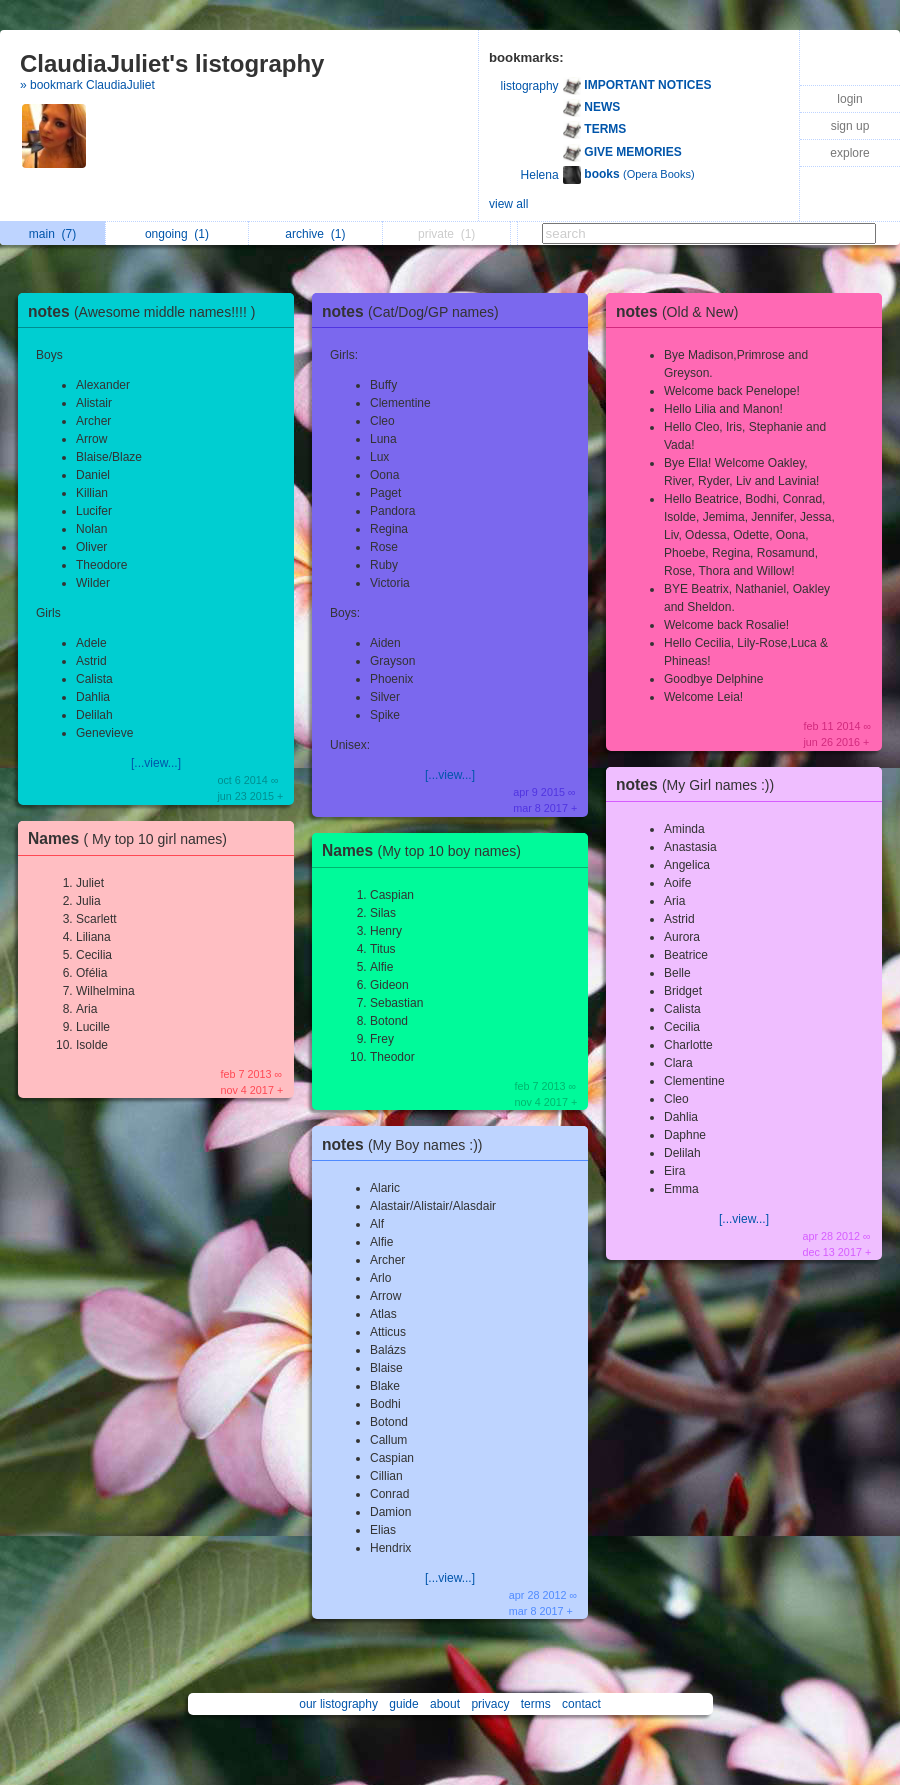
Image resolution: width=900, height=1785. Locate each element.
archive (315, 234)
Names (132, 838)
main (52, 234)
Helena (540, 175)
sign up (850, 126)
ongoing (177, 234)
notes (146, 311)
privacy (490, 1704)
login (849, 99)
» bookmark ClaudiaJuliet (87, 85)
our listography (338, 1704)
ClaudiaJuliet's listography (172, 63)
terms (536, 1704)
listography (530, 86)
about (445, 1704)
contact (581, 1704)
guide (403, 1704)
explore (849, 153)
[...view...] (156, 763)
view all (508, 204)
